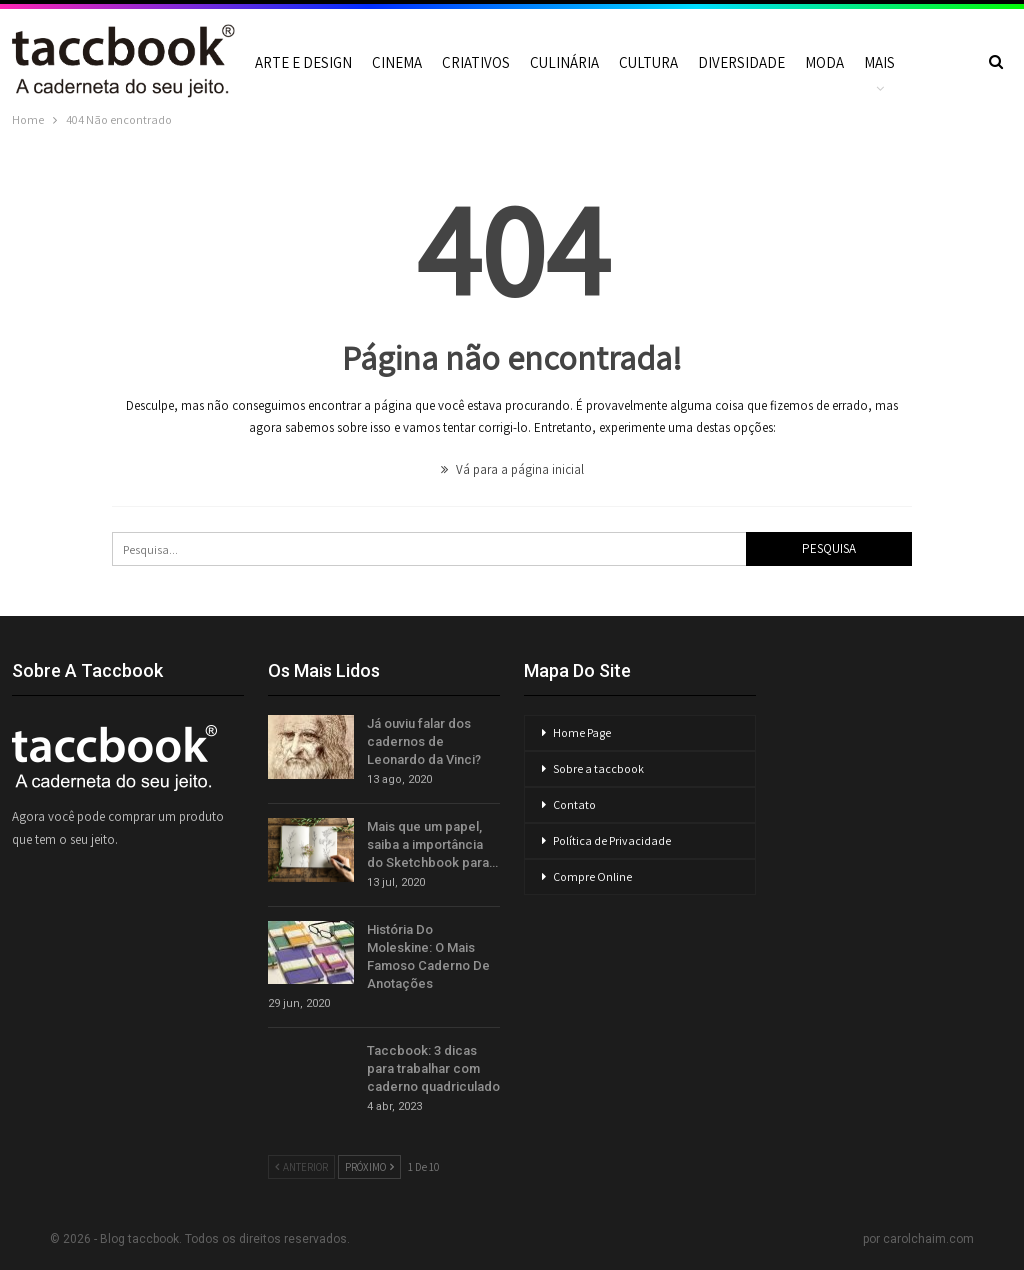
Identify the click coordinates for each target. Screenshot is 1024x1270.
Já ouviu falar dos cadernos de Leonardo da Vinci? (424, 741)
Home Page (582, 732)
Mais (879, 62)
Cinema (397, 62)
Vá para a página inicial (512, 469)
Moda (824, 62)
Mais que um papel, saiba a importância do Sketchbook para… (432, 844)
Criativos (476, 62)
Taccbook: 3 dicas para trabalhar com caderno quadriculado (433, 1068)
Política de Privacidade (612, 840)
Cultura (648, 62)
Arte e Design (303, 62)
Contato (574, 804)
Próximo (369, 1167)
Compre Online (592, 876)
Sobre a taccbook (598, 768)
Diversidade (741, 62)
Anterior (301, 1167)
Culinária (564, 62)
